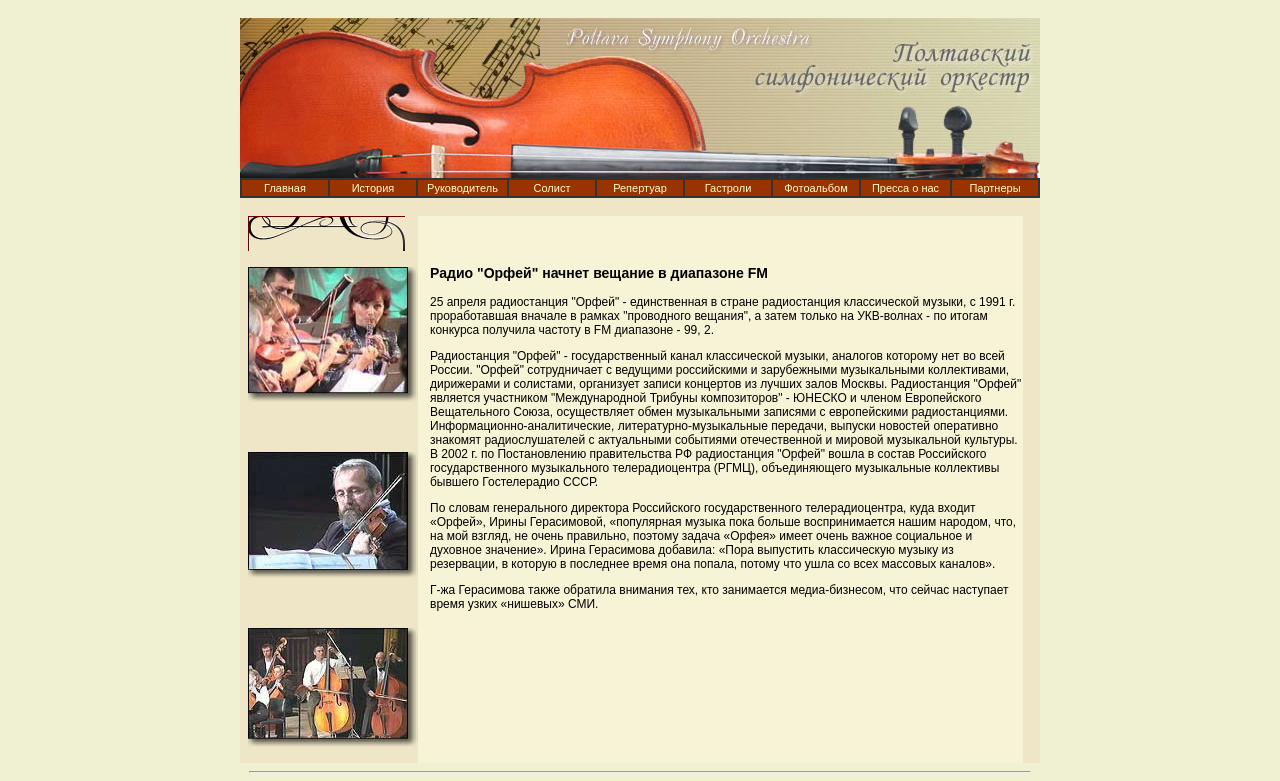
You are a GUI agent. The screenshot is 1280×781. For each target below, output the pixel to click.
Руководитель (462, 188)
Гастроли (728, 188)
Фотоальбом (816, 188)
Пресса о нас (905, 188)
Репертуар (640, 188)
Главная (285, 188)
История (373, 188)
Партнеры (994, 188)
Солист (552, 188)
